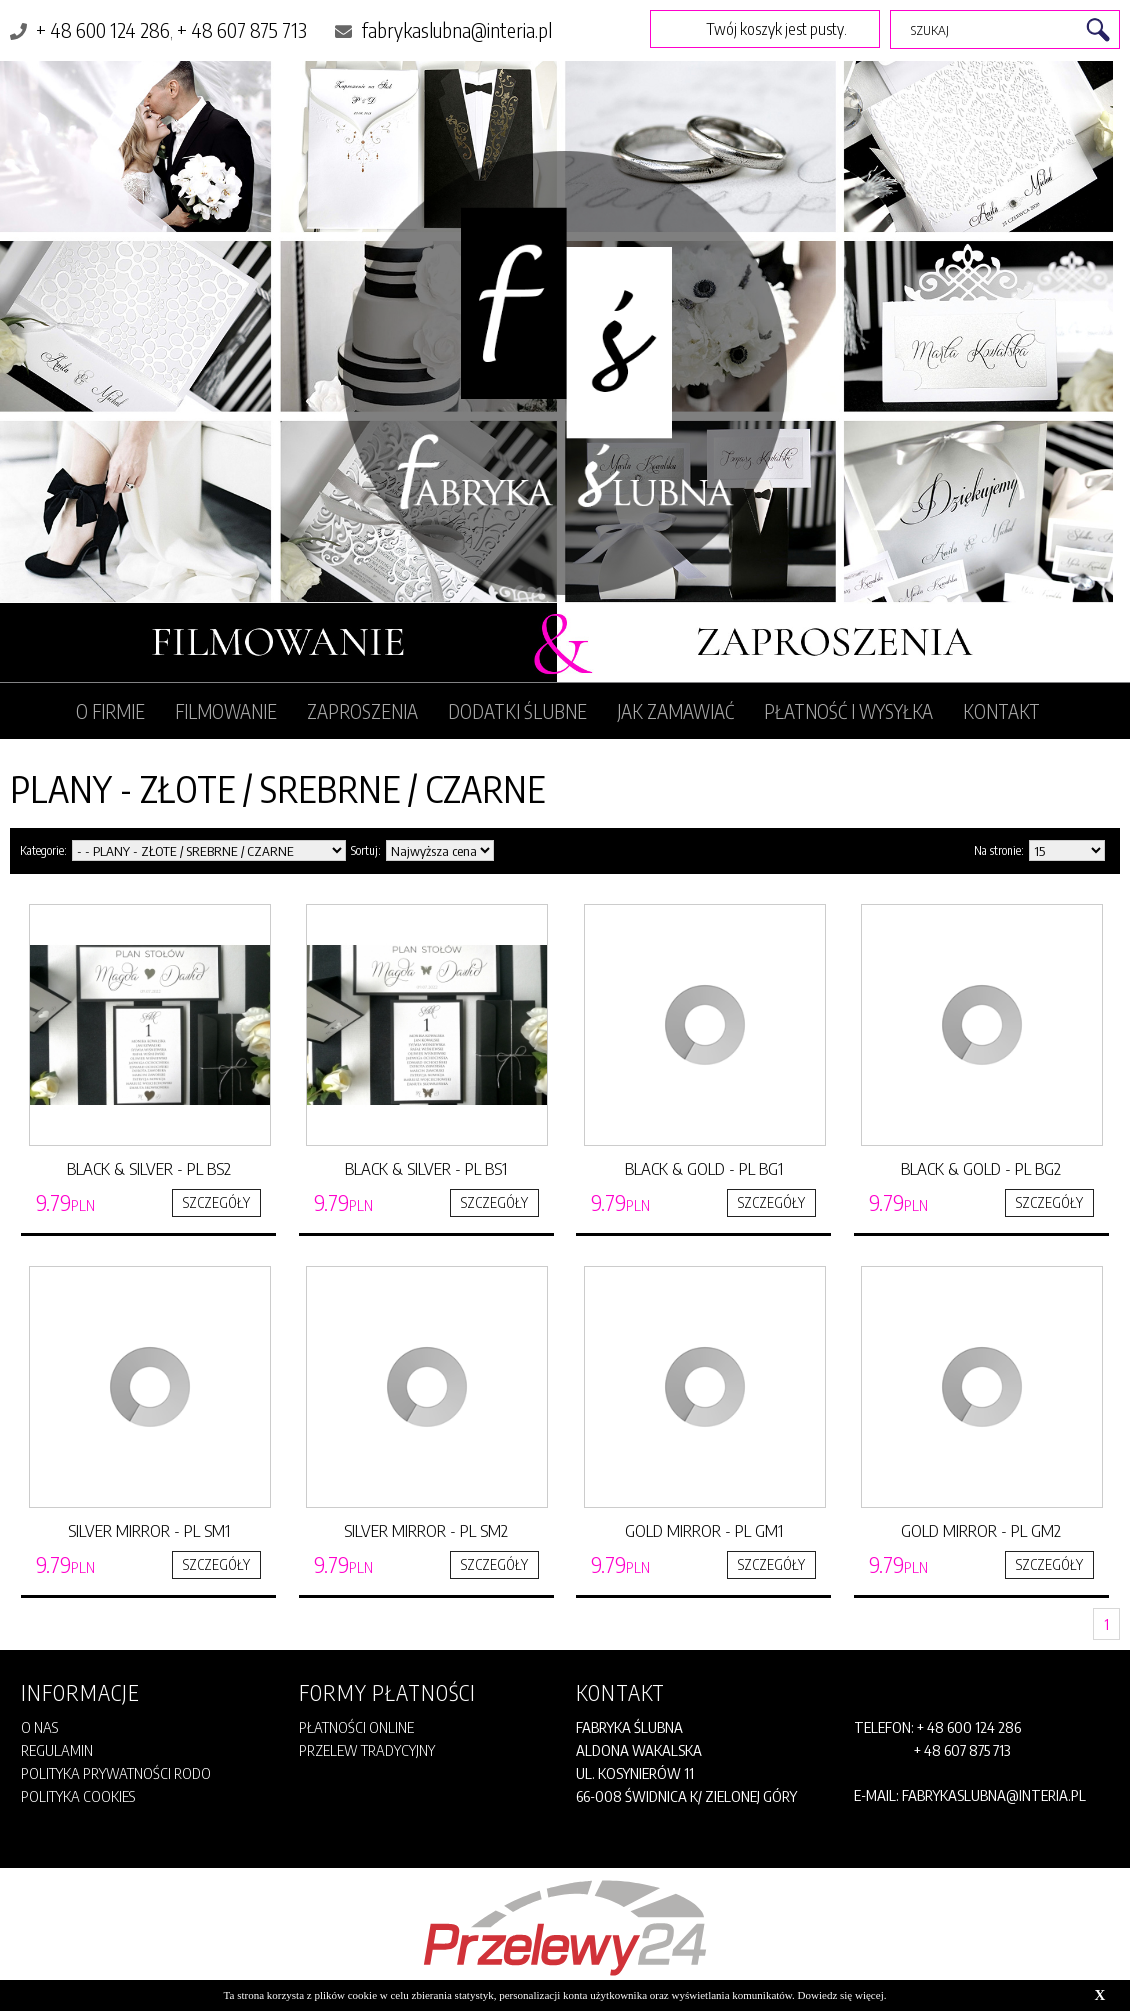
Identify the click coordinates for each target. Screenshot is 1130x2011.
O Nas (39, 1727)
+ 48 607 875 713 (242, 29)
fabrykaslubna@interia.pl (456, 29)
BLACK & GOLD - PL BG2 (981, 1168)
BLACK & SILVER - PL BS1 (426, 1168)
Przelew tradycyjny (367, 1750)
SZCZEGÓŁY (216, 1202)
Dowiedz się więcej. (842, 1995)
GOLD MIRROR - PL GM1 (704, 1530)
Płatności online (356, 1727)
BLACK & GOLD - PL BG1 (704, 1168)
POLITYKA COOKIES (78, 1796)
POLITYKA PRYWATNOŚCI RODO (116, 1773)
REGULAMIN (41, 1842)
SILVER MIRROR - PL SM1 (149, 1530)
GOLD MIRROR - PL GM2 (981, 1530)
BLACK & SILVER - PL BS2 (149, 1168)
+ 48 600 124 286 (103, 29)
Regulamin (57, 1750)
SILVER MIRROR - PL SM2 (426, 1530)
